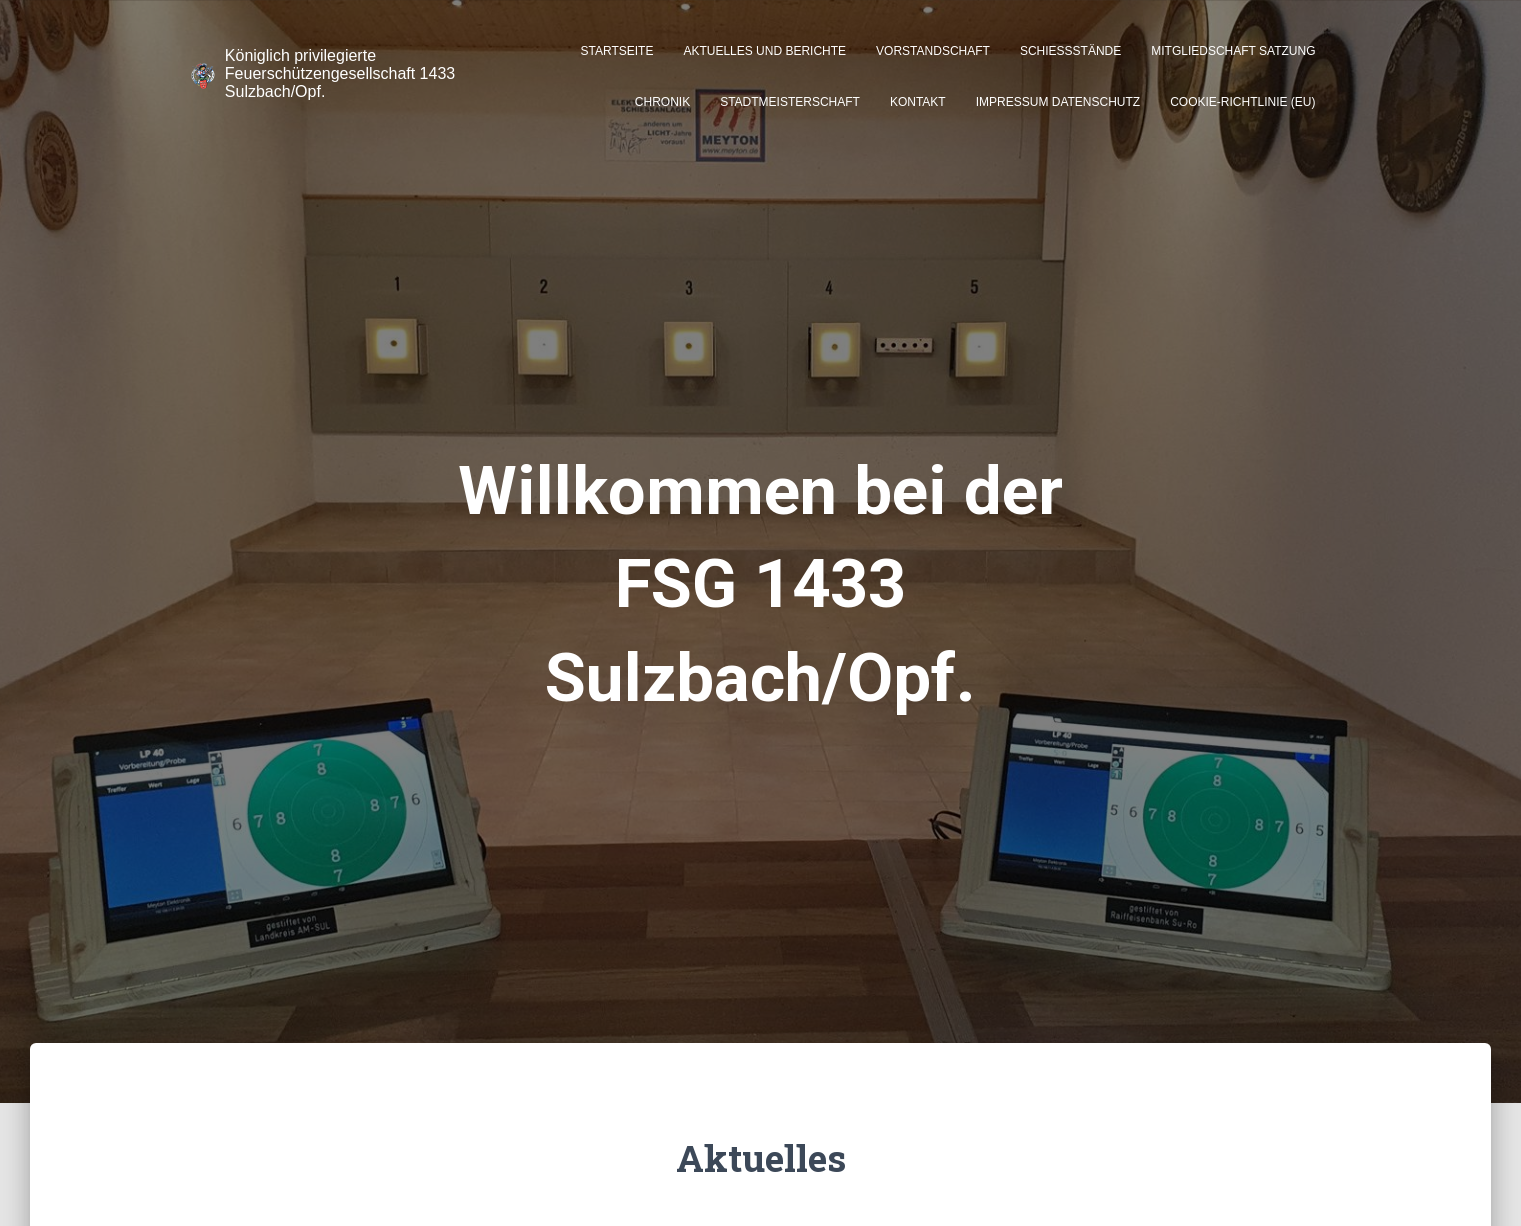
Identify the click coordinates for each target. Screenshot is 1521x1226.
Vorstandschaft (933, 51)
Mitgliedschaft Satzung (1233, 51)
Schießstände (1070, 51)
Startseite (617, 51)
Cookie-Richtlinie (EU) (1242, 102)
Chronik (662, 102)
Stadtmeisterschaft (790, 102)
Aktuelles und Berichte (764, 51)
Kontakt (918, 102)
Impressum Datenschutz (1058, 102)
